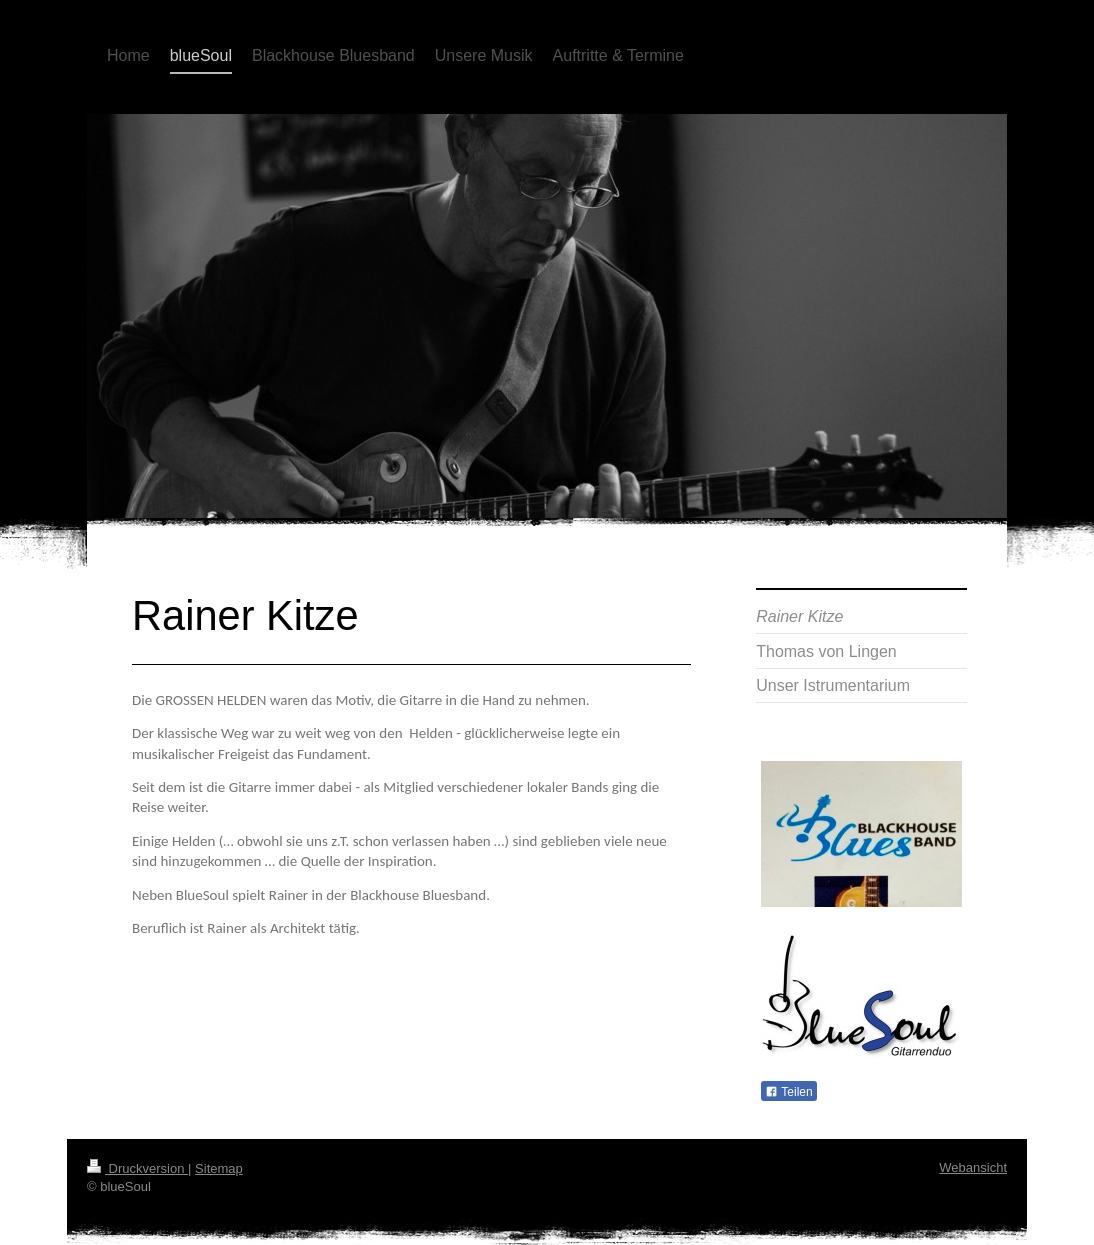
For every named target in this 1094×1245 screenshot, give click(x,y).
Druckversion (137, 1168)
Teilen (788, 1092)
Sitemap (219, 1168)
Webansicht (973, 1167)
